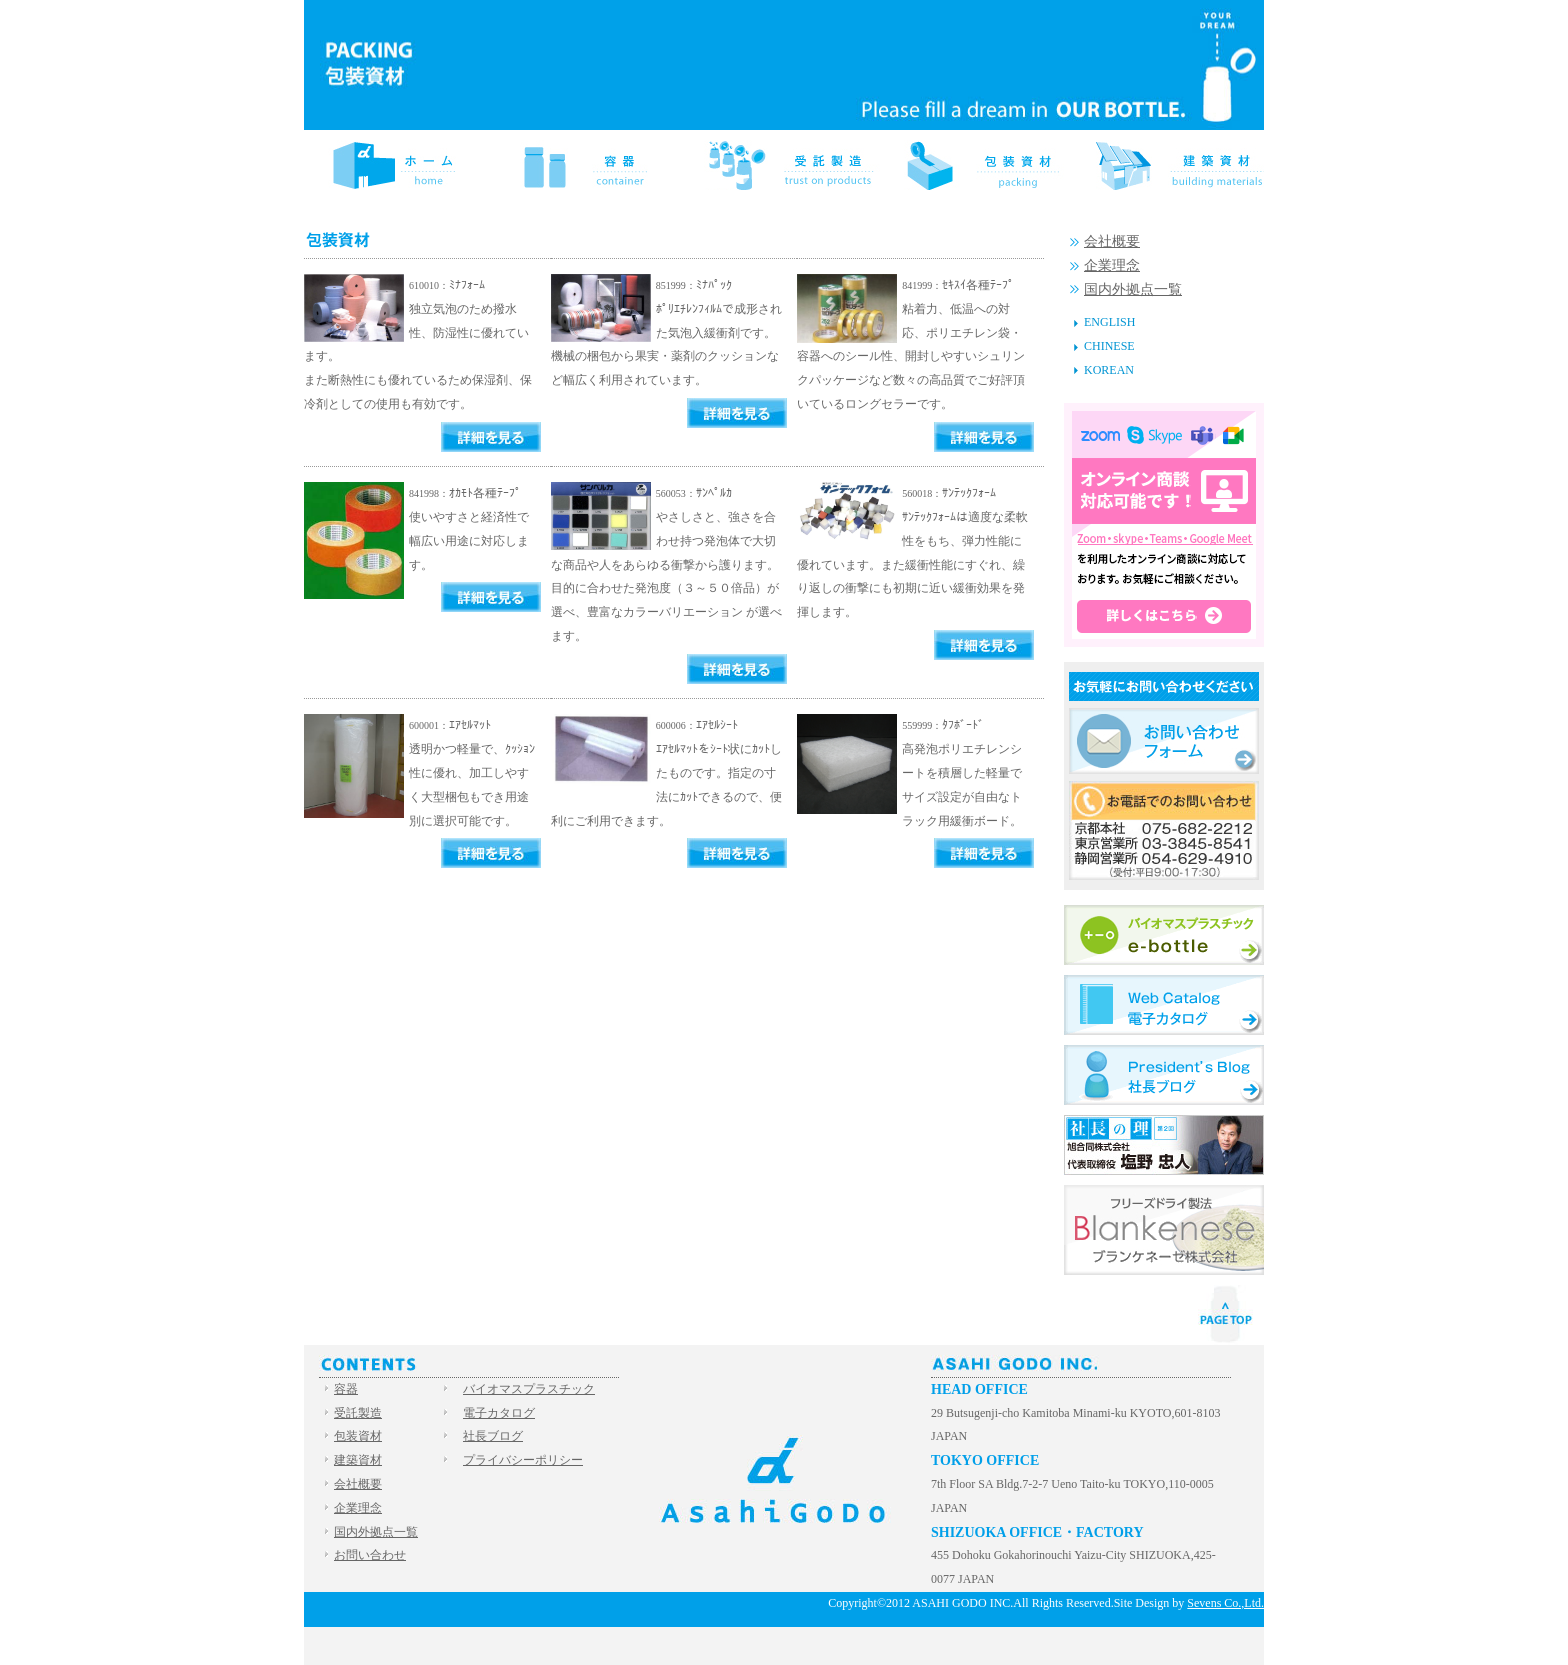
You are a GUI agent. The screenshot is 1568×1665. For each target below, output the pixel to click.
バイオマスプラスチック (1164, 935)
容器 (592, 165)
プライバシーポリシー (523, 1460)
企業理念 (1112, 265)
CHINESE (1109, 346)
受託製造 (784, 165)
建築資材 (1168, 165)
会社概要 (1112, 241)
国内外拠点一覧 (1133, 289)
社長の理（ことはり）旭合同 (1164, 1145)
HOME (400, 165)
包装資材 (976, 165)
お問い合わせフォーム (1164, 741)
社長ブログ (1164, 1075)
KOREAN (1109, 370)
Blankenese (1164, 1230)
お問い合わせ (370, 1555)
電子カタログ (1164, 1005)
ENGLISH (1109, 322)
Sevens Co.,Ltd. (1225, 1603)
